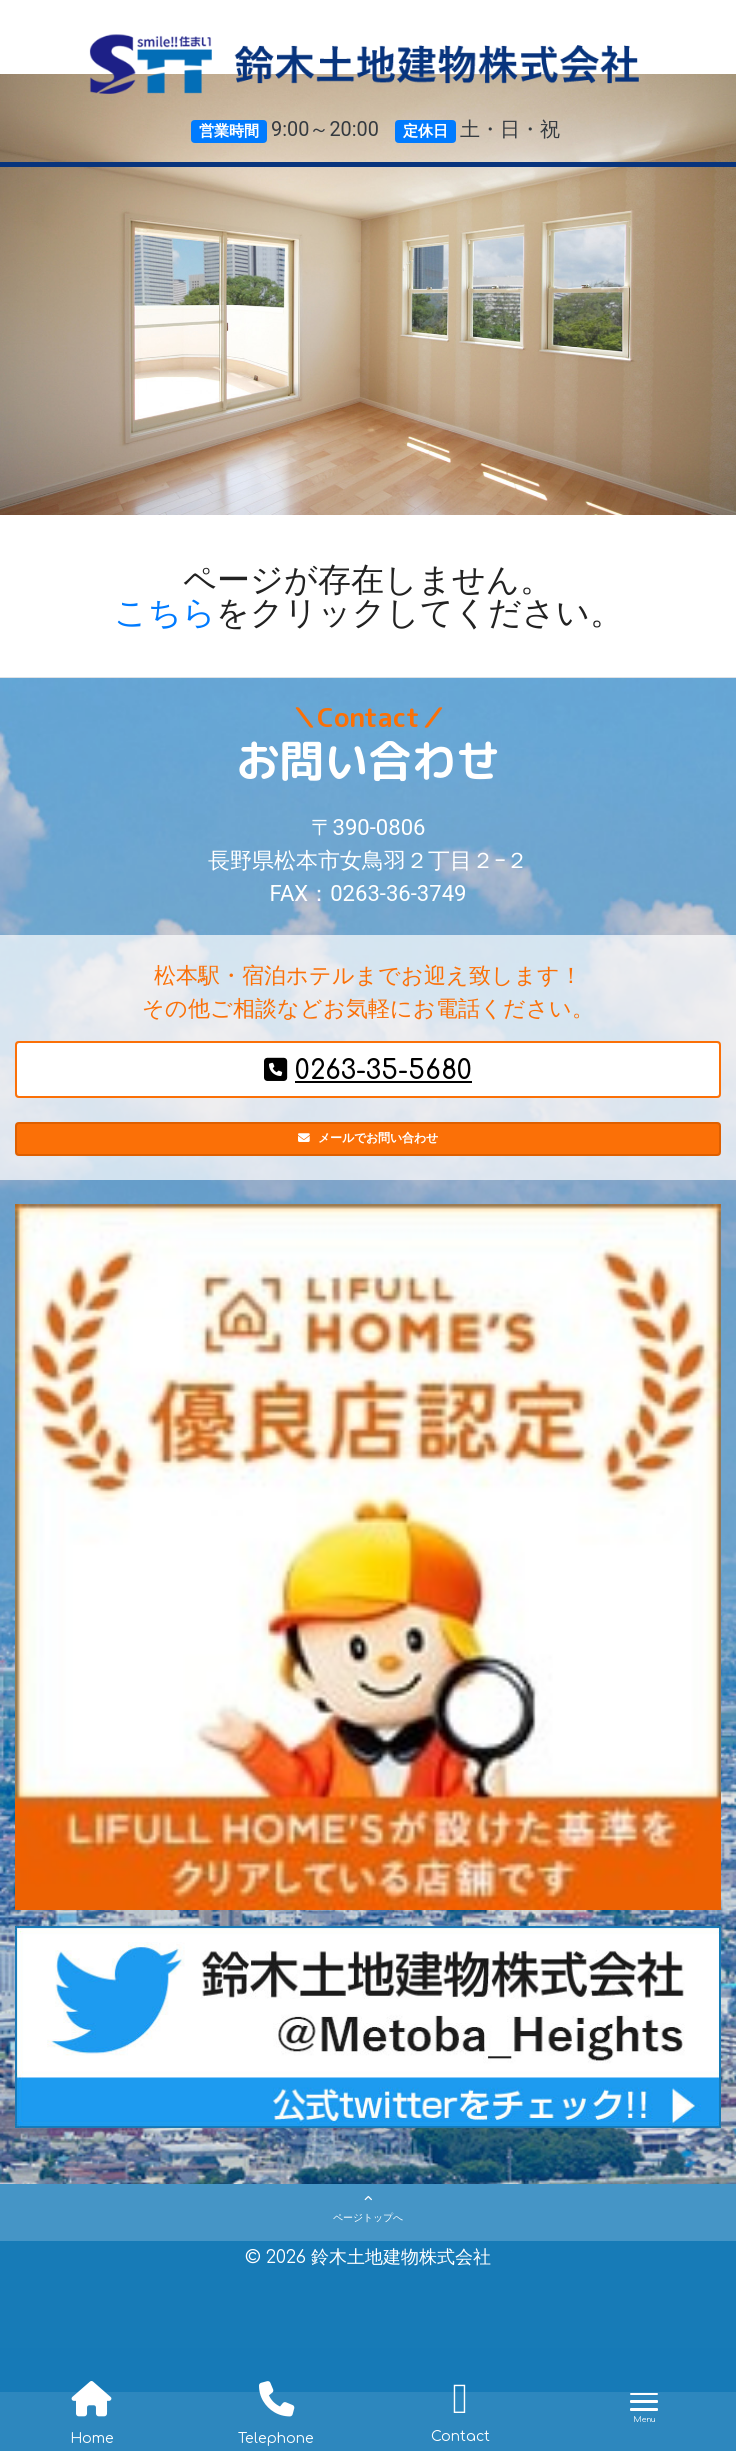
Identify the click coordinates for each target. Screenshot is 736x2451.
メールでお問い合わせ (368, 1149)
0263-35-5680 (368, 1070)
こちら (165, 612)
